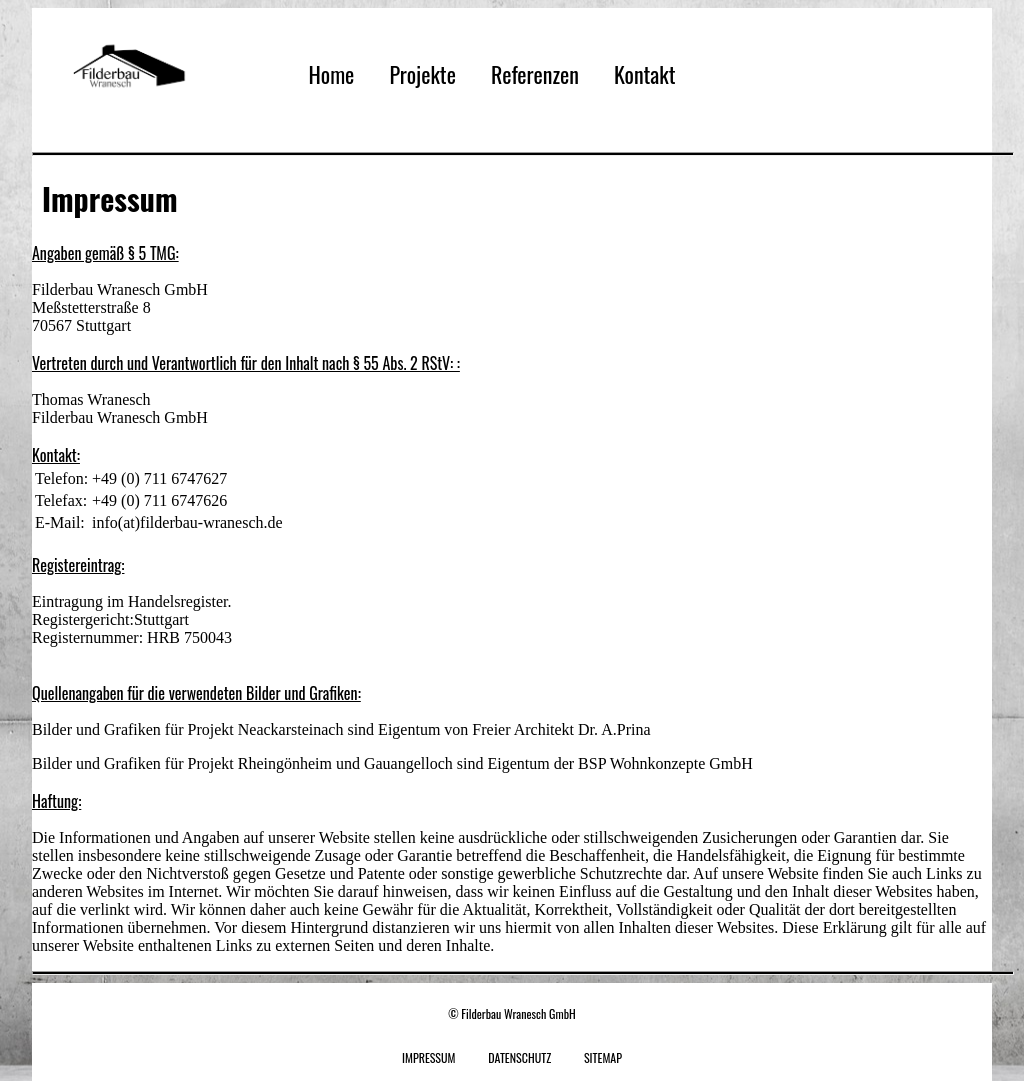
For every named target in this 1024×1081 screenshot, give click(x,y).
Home (331, 74)
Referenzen (535, 74)
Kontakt (645, 74)
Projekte (422, 74)
